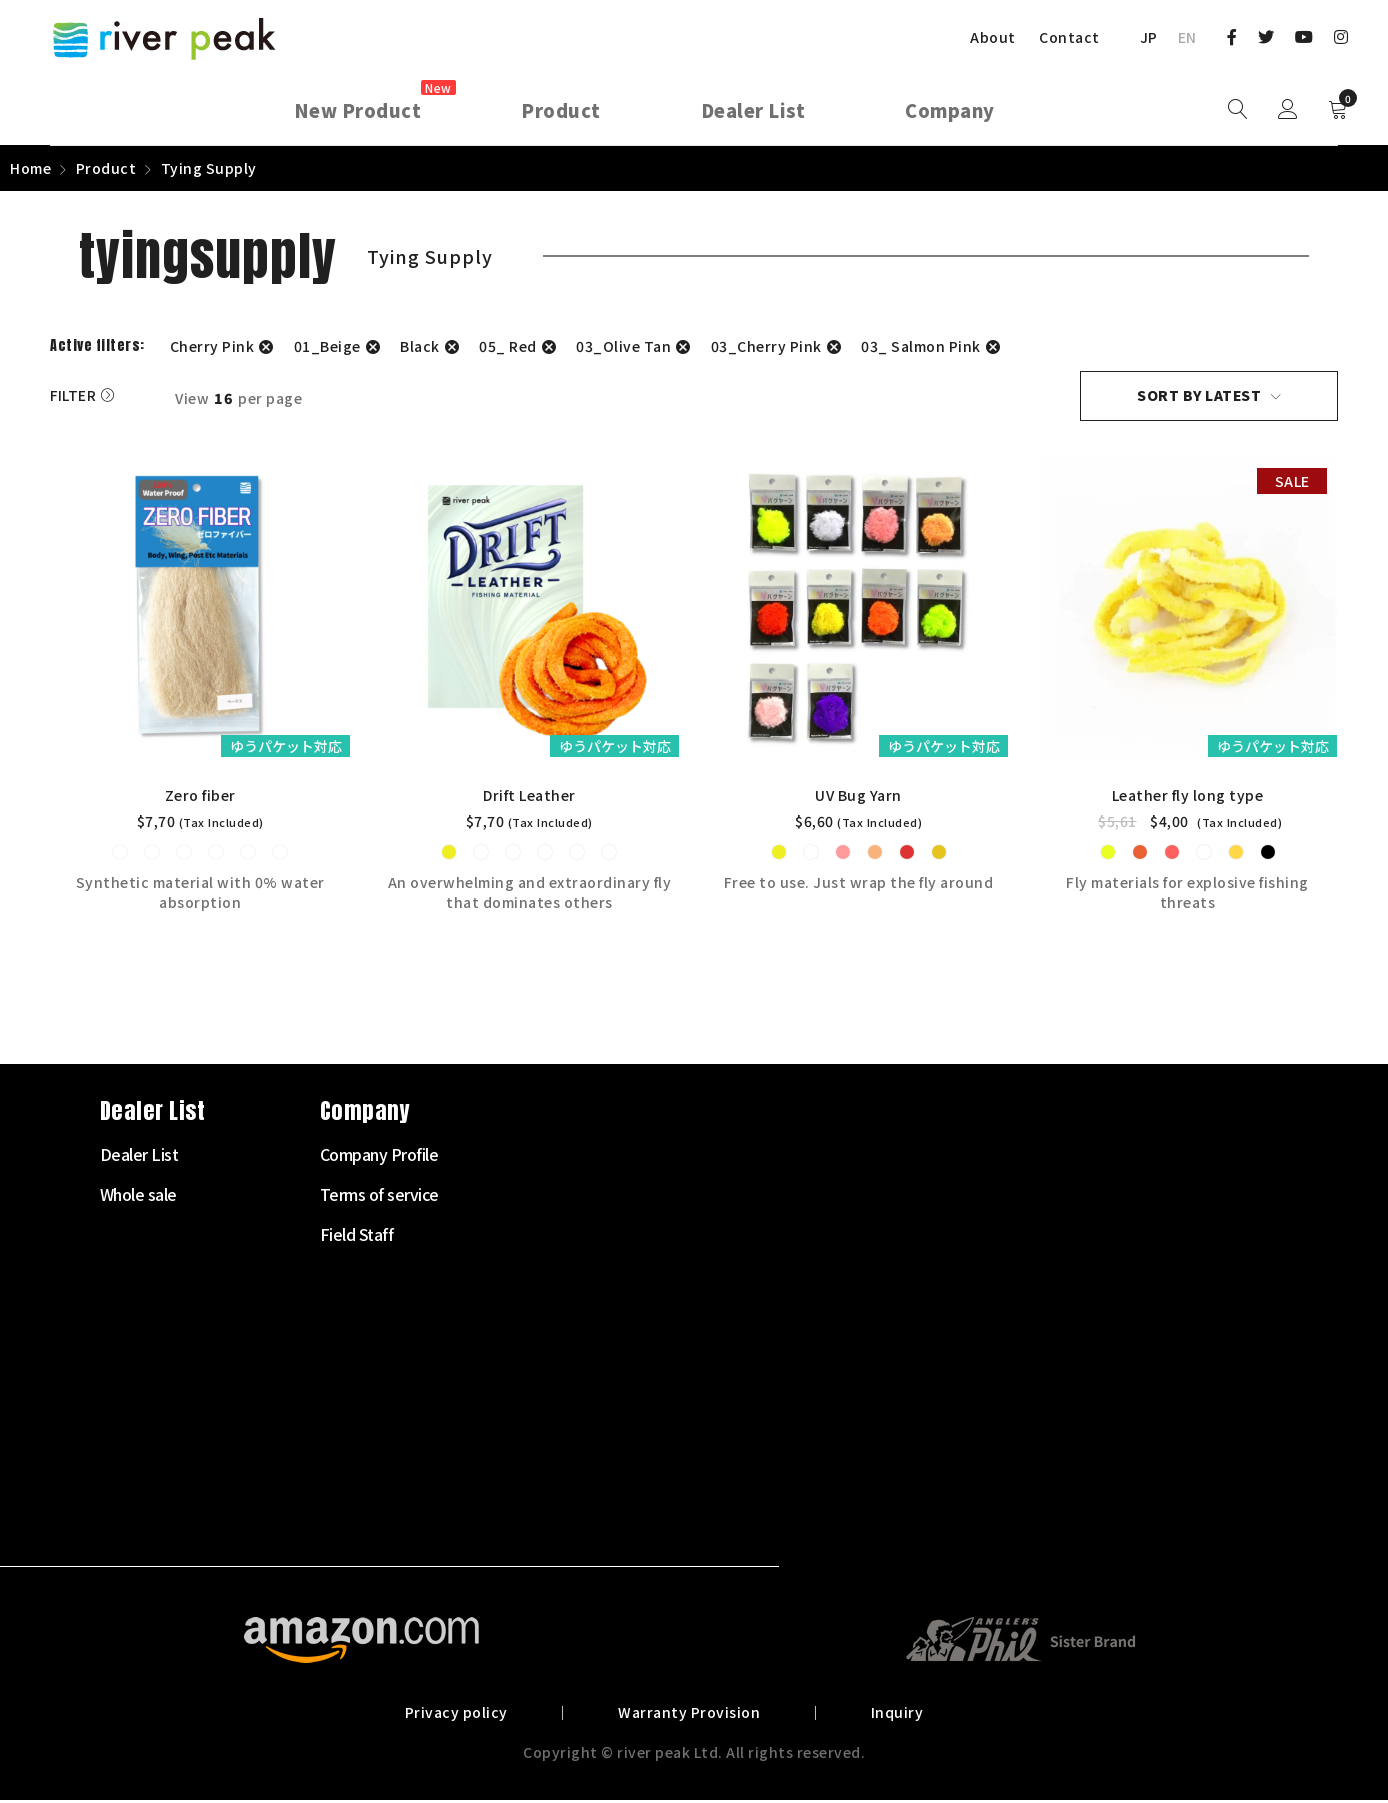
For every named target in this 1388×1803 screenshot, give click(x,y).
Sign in (1288, 110)
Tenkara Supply (544, 1357)
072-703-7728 (126, 1413)
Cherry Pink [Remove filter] (212, 346)
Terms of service (988, 1197)
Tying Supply (535, 1397)
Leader (515, 1317)
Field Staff (966, 1237)
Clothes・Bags (542, 1437)
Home (30, 168)
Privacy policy (460, 1715)
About (993, 37)
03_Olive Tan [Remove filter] (623, 346)
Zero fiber (199, 798)
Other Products (544, 1517)
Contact (1069, 37)
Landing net (532, 1477)
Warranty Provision (689, 1715)
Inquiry (892, 1715)
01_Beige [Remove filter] (327, 346)
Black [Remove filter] (420, 346)
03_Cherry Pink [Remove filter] (766, 346)
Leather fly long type (1189, 798)
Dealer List (748, 1157)
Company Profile (988, 1157)
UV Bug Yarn (859, 798)
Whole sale (747, 1197)
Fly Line (517, 1277)
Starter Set (529, 1157)
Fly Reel (518, 1237)
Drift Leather (529, 798)
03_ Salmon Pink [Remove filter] (921, 346)
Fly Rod (516, 1197)
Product (106, 168)
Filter (73, 396)
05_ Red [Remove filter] (508, 346)
